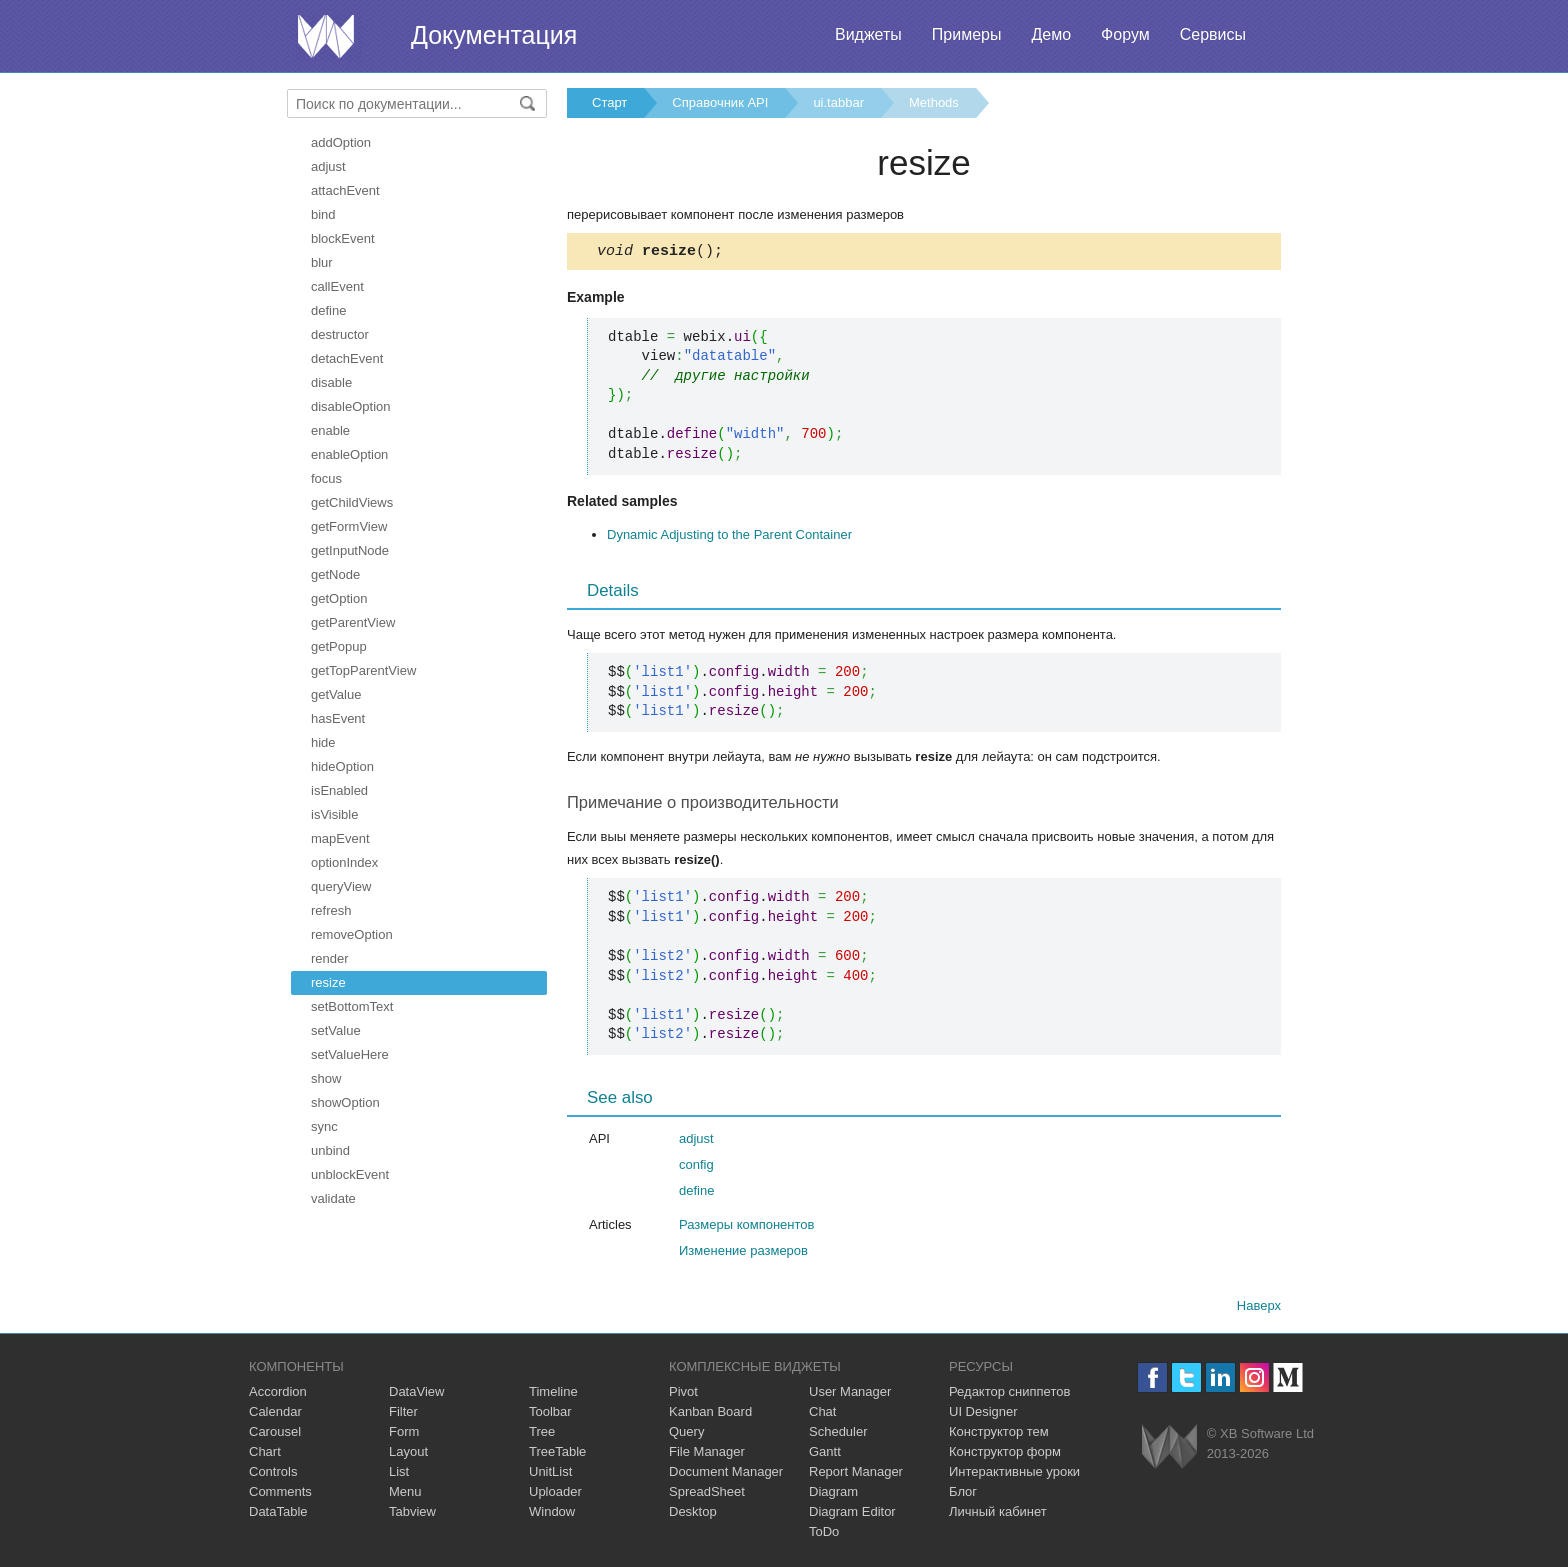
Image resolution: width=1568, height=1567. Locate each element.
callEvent (337, 286)
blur (322, 262)
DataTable (278, 1514)
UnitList (550, 1474)
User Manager (850, 1394)
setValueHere (350, 1054)
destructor (340, 334)
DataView (416, 1394)
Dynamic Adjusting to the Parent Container (729, 537)
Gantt (825, 1454)
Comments (280, 1494)
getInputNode (350, 550)
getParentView (353, 622)
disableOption (351, 406)
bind (323, 214)
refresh (331, 910)
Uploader (555, 1494)
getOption (339, 598)
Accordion (278, 1394)
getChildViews (352, 502)
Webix (1169, 1449)
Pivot (683, 1394)
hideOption (342, 766)
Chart (265, 1454)
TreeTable (557, 1454)
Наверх (1259, 1308)
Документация (494, 35)
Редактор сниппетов (1009, 1394)
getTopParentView (363, 670)
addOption (341, 142)
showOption (345, 1102)
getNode (335, 574)
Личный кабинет (998, 1514)
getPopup (339, 646)
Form (404, 1434)
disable (331, 382)
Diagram (833, 1494)
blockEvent (343, 238)
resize (328, 982)
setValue (336, 1030)
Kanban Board (710, 1414)
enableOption (349, 454)
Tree (542, 1434)
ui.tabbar (838, 102)
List (399, 1474)
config (696, 1167)
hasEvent (338, 718)
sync (324, 1126)
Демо (1051, 34)
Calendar (275, 1414)
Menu (405, 1494)
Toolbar (550, 1414)
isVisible (334, 814)
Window (552, 1514)
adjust (328, 166)
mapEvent (340, 838)
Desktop (693, 1514)
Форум (1125, 34)
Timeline (553, 1394)
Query (686, 1434)
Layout (408, 1454)
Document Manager (726, 1474)
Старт (609, 102)
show (326, 1078)
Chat (822, 1414)
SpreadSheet (707, 1494)
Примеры (967, 34)
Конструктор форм (1005, 1454)
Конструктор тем (999, 1434)
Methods (934, 102)
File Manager (707, 1454)
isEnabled (339, 790)
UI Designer (983, 1414)
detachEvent (347, 358)
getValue (336, 694)
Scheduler (838, 1434)
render (330, 958)
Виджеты (868, 34)
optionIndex (344, 862)
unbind (330, 1150)
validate (333, 1198)
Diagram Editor (852, 1514)
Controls (273, 1474)
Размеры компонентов (746, 1227)
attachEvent (345, 190)
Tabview (412, 1514)
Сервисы (1213, 34)
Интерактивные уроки (1014, 1474)
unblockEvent (350, 1174)
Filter (403, 1414)
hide (323, 742)
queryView (341, 886)
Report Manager (856, 1474)
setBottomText (352, 1006)
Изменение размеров (743, 1253)
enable (330, 430)
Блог (963, 1494)
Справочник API (720, 102)
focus (326, 478)
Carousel (275, 1434)
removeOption (352, 934)
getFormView (349, 526)
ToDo (824, 1534)
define (328, 310)
